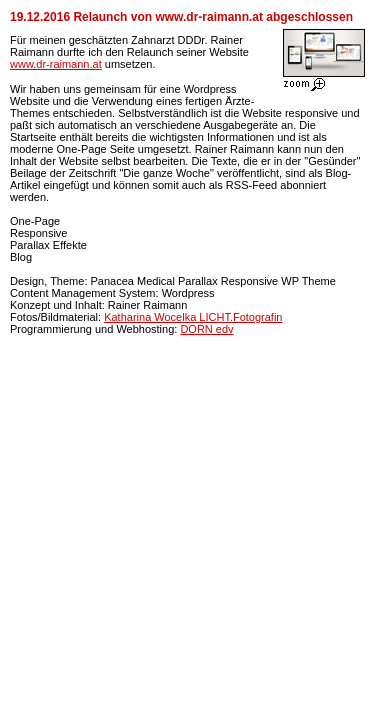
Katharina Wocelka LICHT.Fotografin (193, 317)
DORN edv (206, 329)
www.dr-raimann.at (56, 64)
